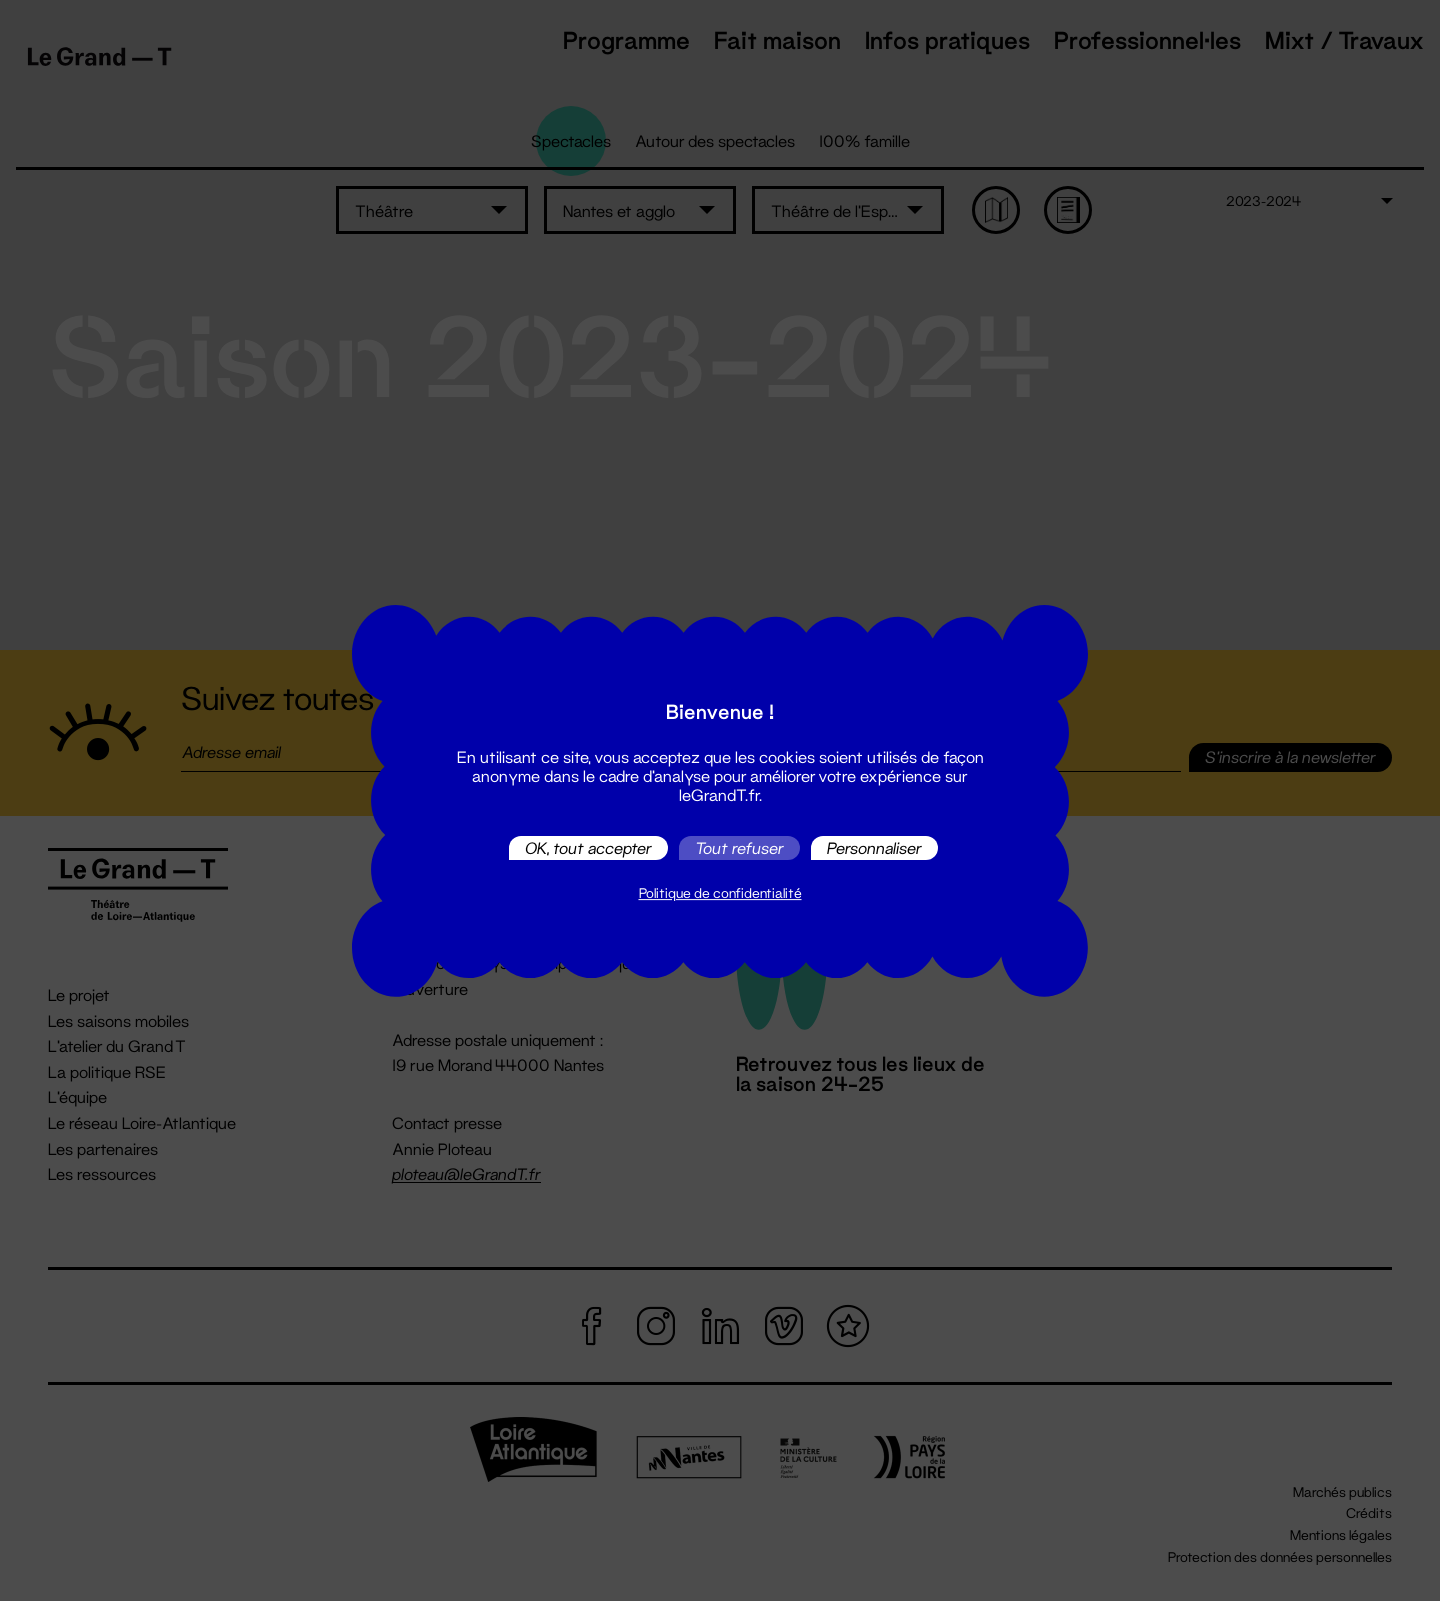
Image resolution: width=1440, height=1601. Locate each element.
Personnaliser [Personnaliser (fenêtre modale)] (874, 847)
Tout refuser (739, 847)
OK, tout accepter (588, 847)
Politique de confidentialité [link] (720, 893)
